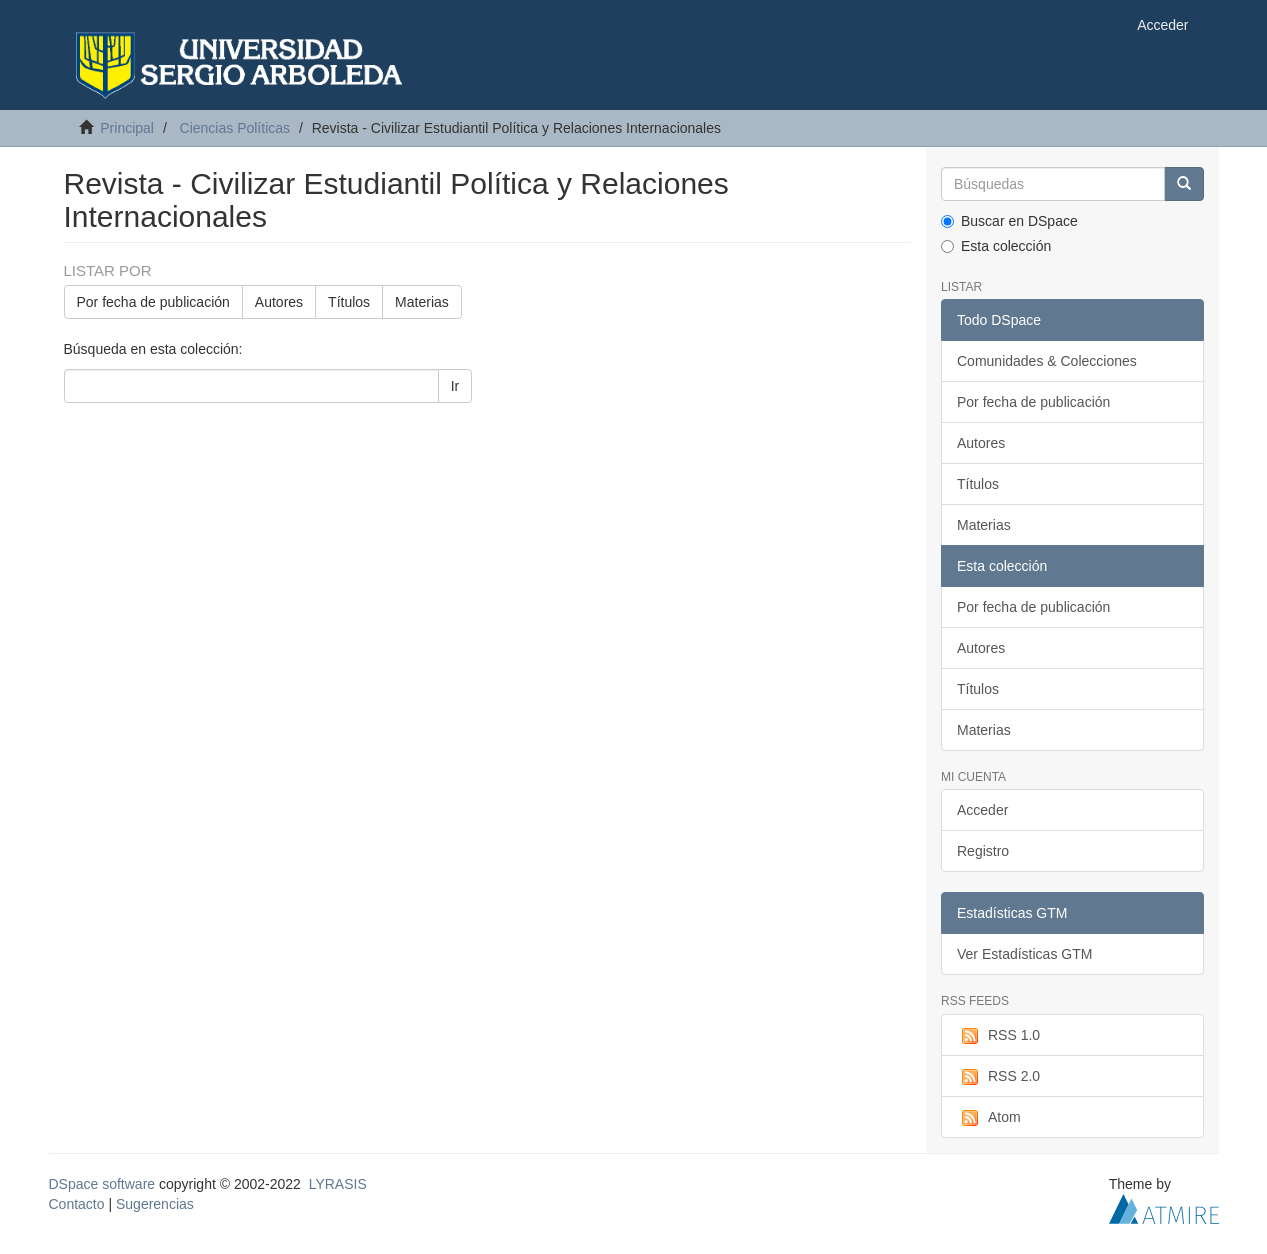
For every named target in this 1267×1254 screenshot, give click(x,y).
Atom (989, 1118)
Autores (279, 302)
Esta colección (996, 246)
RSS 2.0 (998, 1077)
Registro (983, 851)
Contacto (77, 1204)
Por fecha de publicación (153, 302)
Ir (455, 386)
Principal (127, 128)
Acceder (982, 810)
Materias (422, 302)
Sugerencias (155, 1204)
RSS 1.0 (998, 1036)
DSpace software (102, 1184)
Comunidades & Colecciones (1047, 361)
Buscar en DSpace (1009, 221)
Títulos (349, 302)
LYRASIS (338, 1184)
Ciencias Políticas (235, 128)
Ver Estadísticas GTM (1024, 954)
